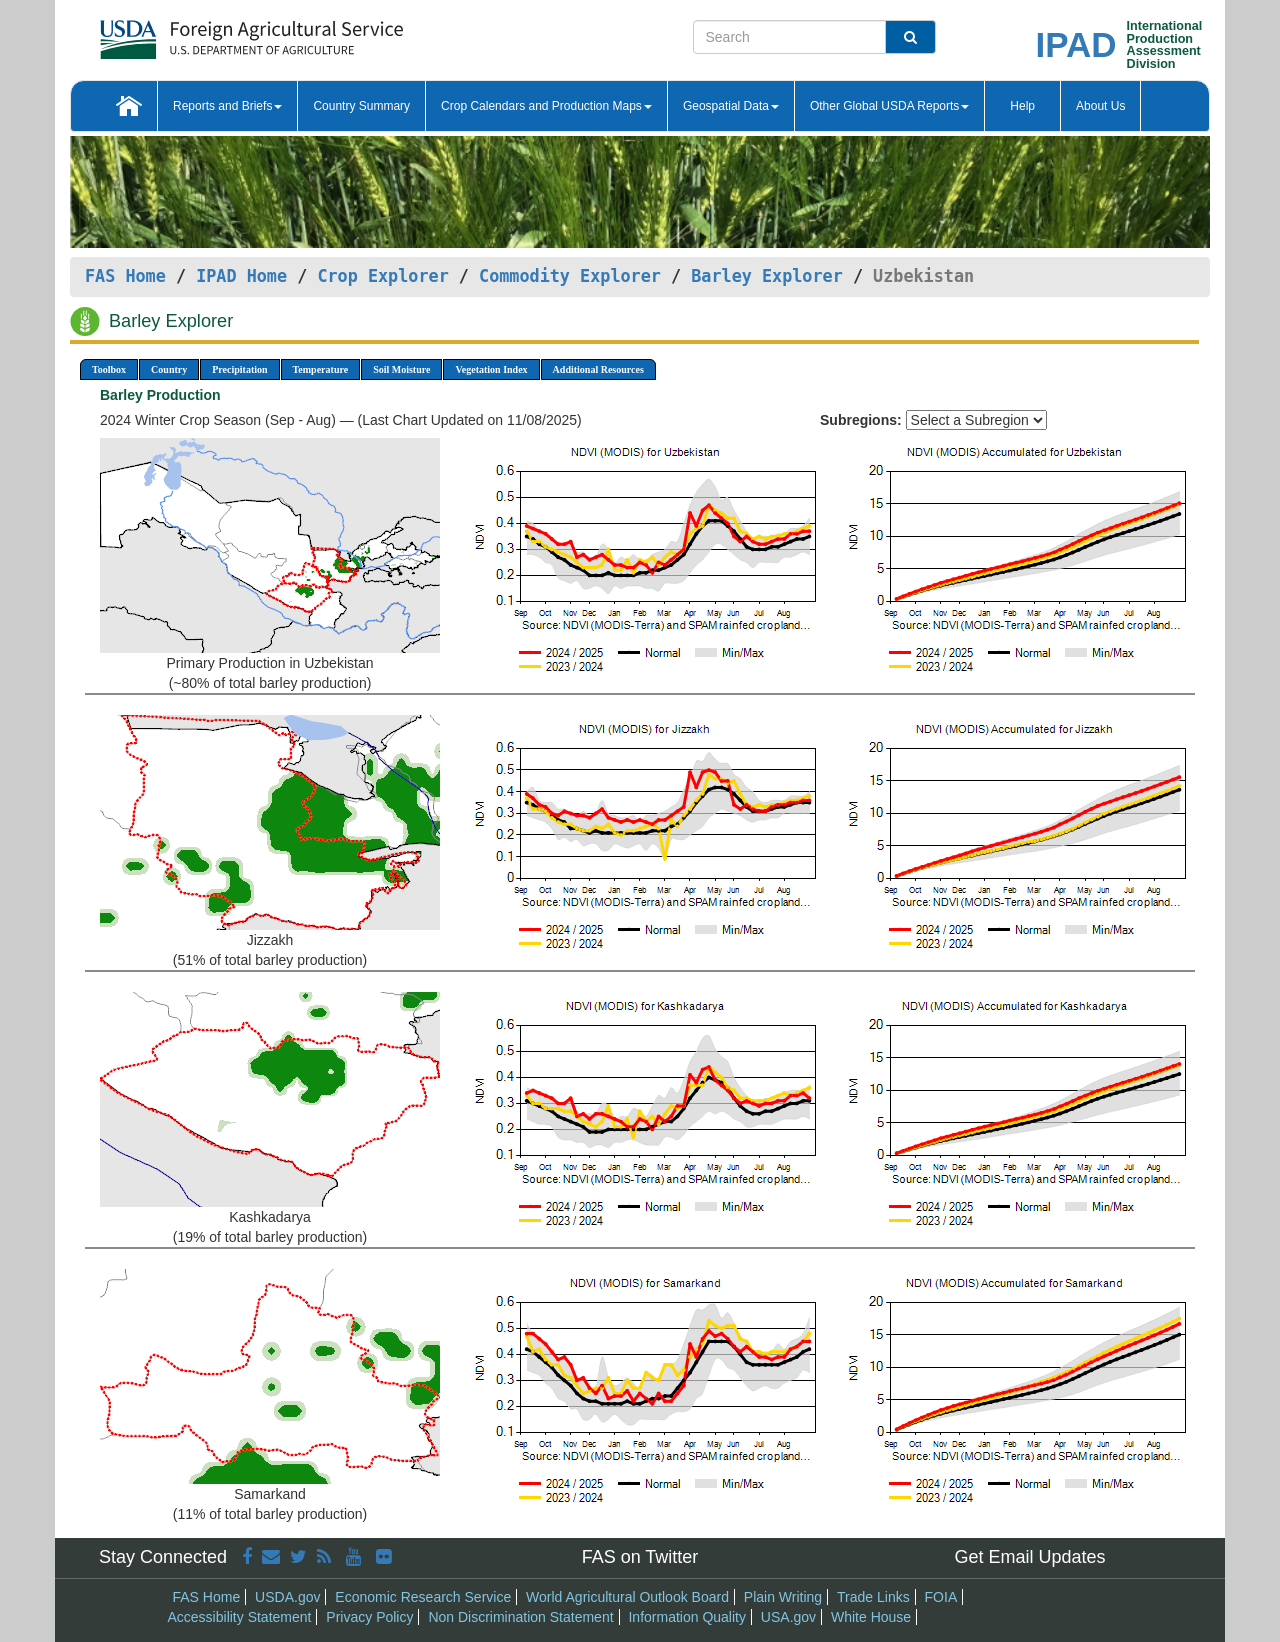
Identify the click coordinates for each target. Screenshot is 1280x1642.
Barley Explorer (767, 276)
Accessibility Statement (240, 1617)
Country (169, 369)
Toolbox (109, 369)
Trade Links (873, 1597)
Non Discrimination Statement (520, 1617)
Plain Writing (783, 1597)
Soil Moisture (401, 369)
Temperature (321, 369)
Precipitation (239, 369)
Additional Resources (598, 369)
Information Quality (687, 1617)
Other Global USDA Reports (889, 106)
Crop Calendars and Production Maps (546, 106)
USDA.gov (287, 1597)
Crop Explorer (382, 276)
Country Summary (361, 106)
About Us (1100, 106)
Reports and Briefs (227, 106)
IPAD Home (241, 276)
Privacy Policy (369, 1617)
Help (1022, 106)
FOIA (941, 1597)
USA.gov (788, 1617)
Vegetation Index (491, 369)
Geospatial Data (731, 106)
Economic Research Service (423, 1597)
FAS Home (125, 276)
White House (871, 1617)
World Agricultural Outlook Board (627, 1597)
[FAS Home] (201, 32)
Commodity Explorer (570, 276)
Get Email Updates (1029, 1557)
